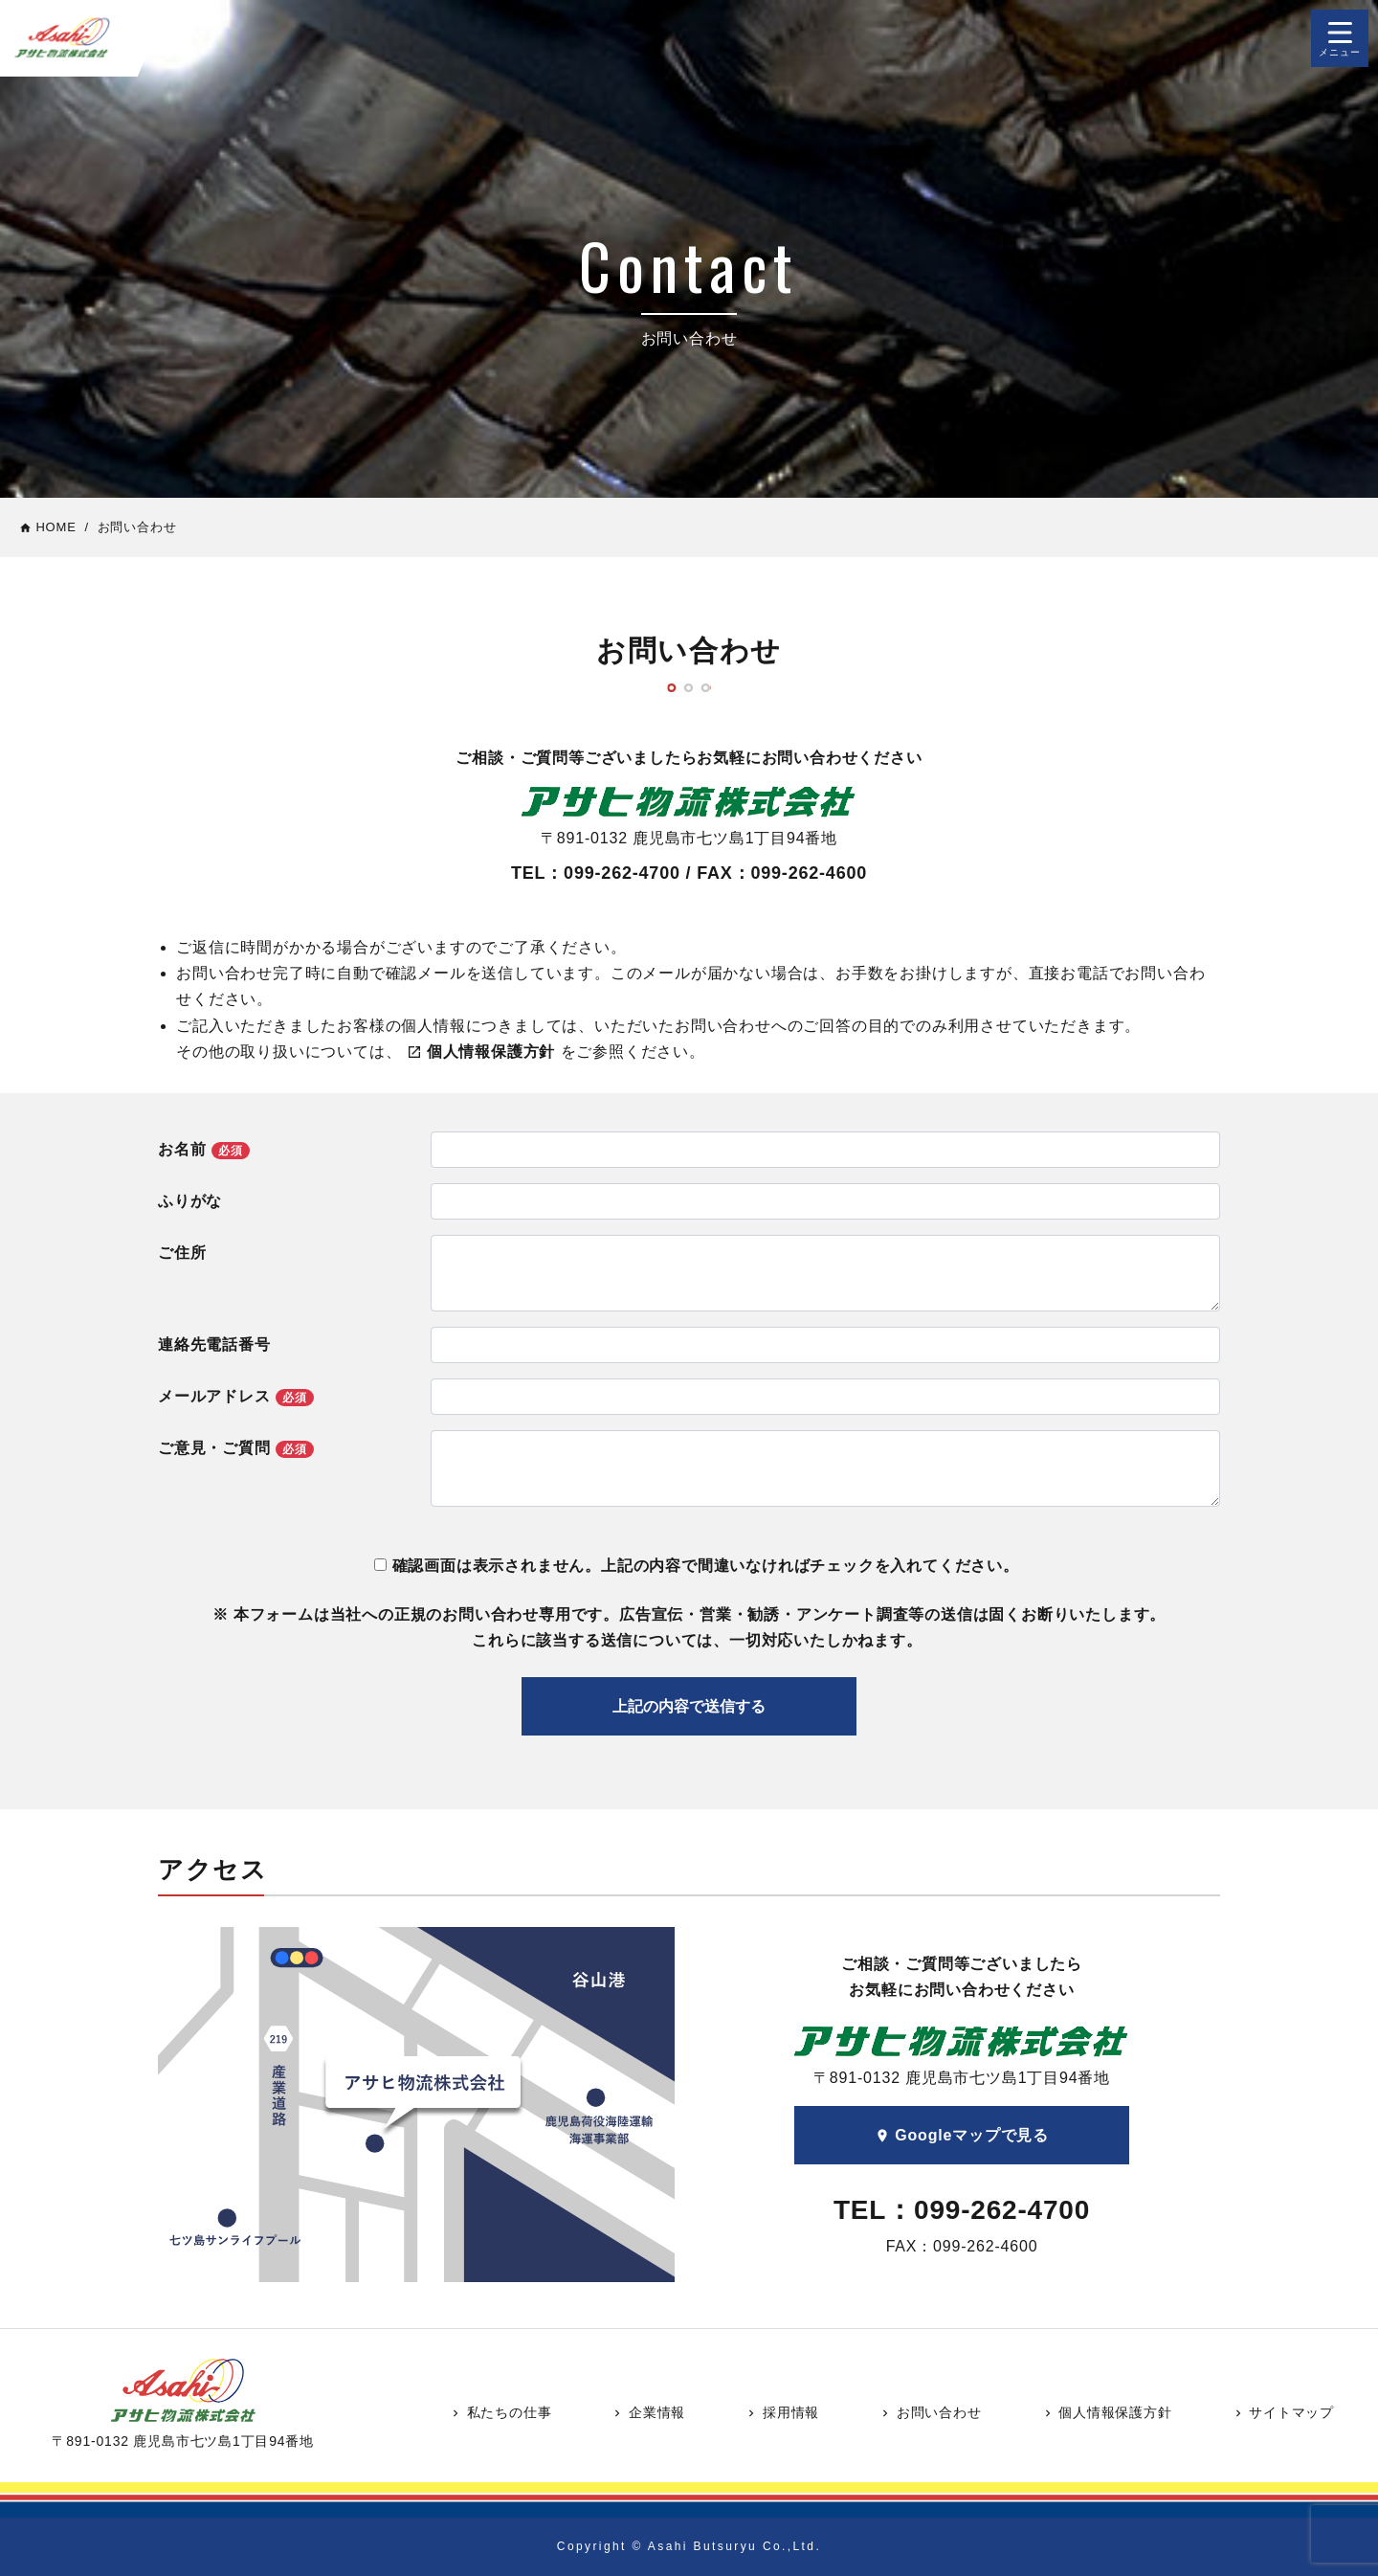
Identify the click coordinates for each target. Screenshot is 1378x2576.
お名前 (204, 1150)
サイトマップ (1283, 2412)
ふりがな (190, 1201)
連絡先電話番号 (214, 1344)
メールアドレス (236, 1397)
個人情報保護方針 (1106, 2412)
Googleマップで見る (962, 2135)
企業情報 (648, 2412)
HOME (48, 527)
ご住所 (182, 1252)
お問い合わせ (930, 2412)
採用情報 (782, 2412)
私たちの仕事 (500, 2412)
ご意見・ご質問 (236, 1449)
